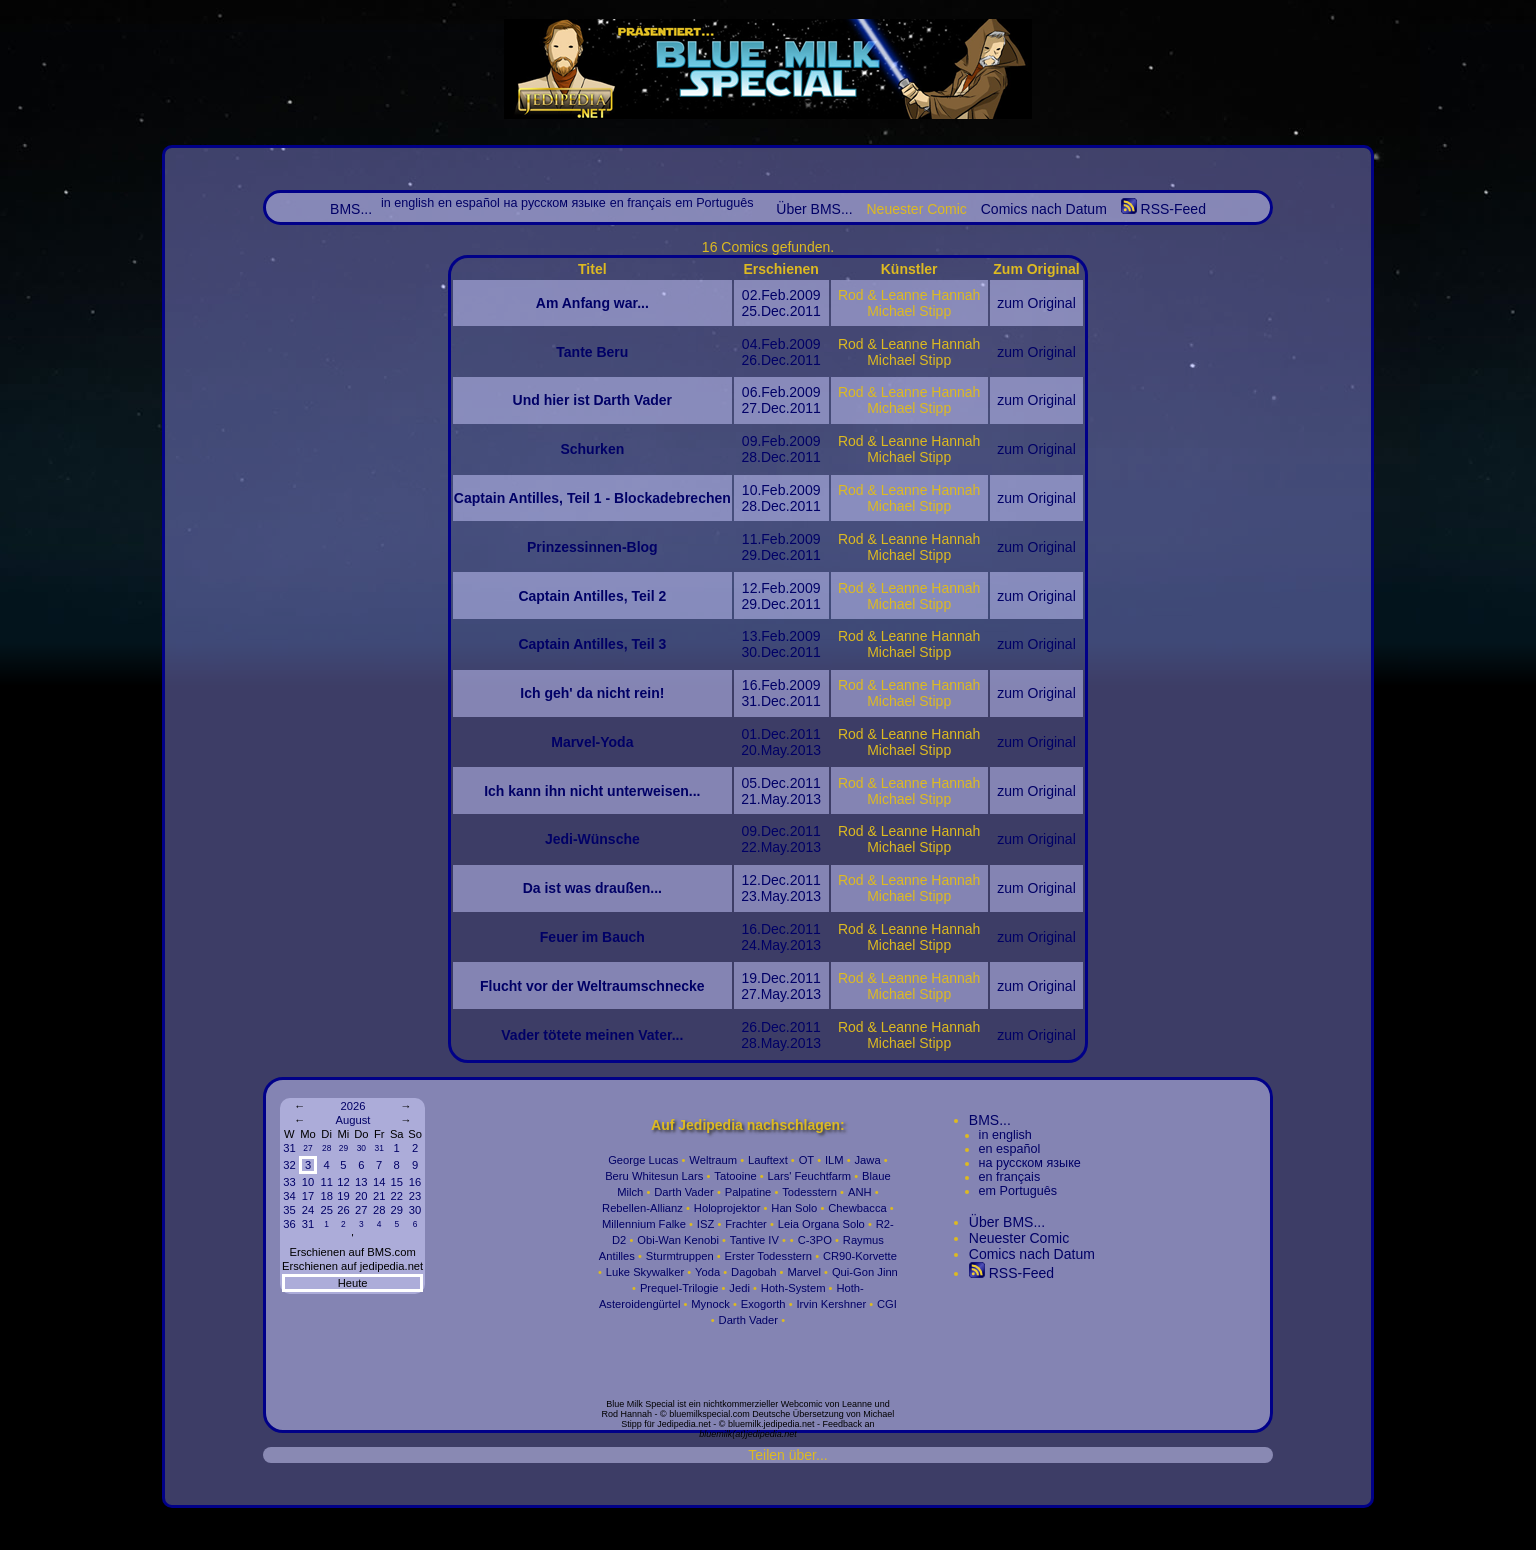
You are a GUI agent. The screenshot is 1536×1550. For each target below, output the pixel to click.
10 (308, 1182)
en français (641, 203)
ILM (834, 1160)
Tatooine (735, 1176)
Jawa (868, 1160)
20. (750, 750)
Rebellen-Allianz (642, 1208)
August (353, 1120)
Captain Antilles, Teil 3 (592, 644)
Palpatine (748, 1192)
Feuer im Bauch (592, 937)
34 (289, 1196)
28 (326, 1148)
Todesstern (809, 1192)
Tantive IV (754, 1240)
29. (750, 555)
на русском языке (555, 203)
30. (750, 652)
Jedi (739, 1288)
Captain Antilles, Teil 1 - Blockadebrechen (592, 498)
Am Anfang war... (592, 303)
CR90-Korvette (860, 1256)
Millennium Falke (644, 1224)
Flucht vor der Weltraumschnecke (592, 986)
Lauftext (768, 1160)
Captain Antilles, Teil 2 (592, 596)
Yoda (707, 1272)
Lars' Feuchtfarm (810, 1176)
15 (396, 1182)
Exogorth (763, 1304)
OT (806, 1160)
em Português (714, 203)
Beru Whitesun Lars (654, 1176)
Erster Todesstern (768, 1256)
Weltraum (713, 1160)
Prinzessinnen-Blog (592, 547)
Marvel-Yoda (592, 742)
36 (289, 1224)
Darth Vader (684, 1192)
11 (326, 1182)
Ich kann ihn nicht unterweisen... (592, 791)
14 (379, 1182)
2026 (352, 1106)
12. (751, 588)
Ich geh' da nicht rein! (592, 693)
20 (361, 1196)
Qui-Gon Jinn (865, 1272)
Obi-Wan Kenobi (678, 1240)
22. (750, 847)
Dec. (775, 311)
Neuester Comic (1019, 1238)
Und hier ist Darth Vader (592, 400)
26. (750, 360)
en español (469, 203)
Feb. (775, 295)
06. (751, 392)
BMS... (351, 209)
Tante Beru (592, 352)
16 (415, 1182)
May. (775, 750)
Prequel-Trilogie (679, 1288)
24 (308, 1210)
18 (326, 1196)
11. (751, 539)
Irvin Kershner (831, 1304)
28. (750, 457)
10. (751, 490)
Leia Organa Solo (821, 1224)
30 (361, 1148)
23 (415, 1196)
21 (379, 1196)
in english (407, 203)
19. (750, 978)
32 (289, 1165)
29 (343, 1148)
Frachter (746, 1224)
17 (308, 1196)
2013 (805, 750)
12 (343, 1182)
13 (361, 1182)
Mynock (710, 1304)
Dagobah (753, 1272)
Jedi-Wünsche (592, 839)
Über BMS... (814, 209)
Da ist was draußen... (592, 888)
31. (750, 701)
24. (750, 945)
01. (750, 734)
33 (289, 1182)
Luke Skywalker (645, 1272)
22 (396, 1196)
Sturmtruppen (680, 1256)
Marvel (804, 1272)
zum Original (1036, 303)
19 (343, 1196)
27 (307, 1148)
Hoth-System (793, 1288)
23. (750, 896)
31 (289, 1148)
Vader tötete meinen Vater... (592, 1035)
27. (750, 408)
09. (751, 441)
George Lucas (643, 1160)
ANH (860, 1192)
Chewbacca (857, 1208)
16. (751, 685)
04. (751, 344)
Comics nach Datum (1044, 209)
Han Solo (794, 1208)
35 (289, 1210)
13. (751, 636)
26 (343, 1210)
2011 (805, 311)
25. (750, 311)
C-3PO (815, 1240)
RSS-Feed (1163, 209)
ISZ (705, 1224)
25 (326, 1210)
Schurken (592, 449)
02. (751, 295)
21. (750, 799)
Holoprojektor (727, 1208)
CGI (887, 1304)
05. (750, 783)
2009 (804, 295)
